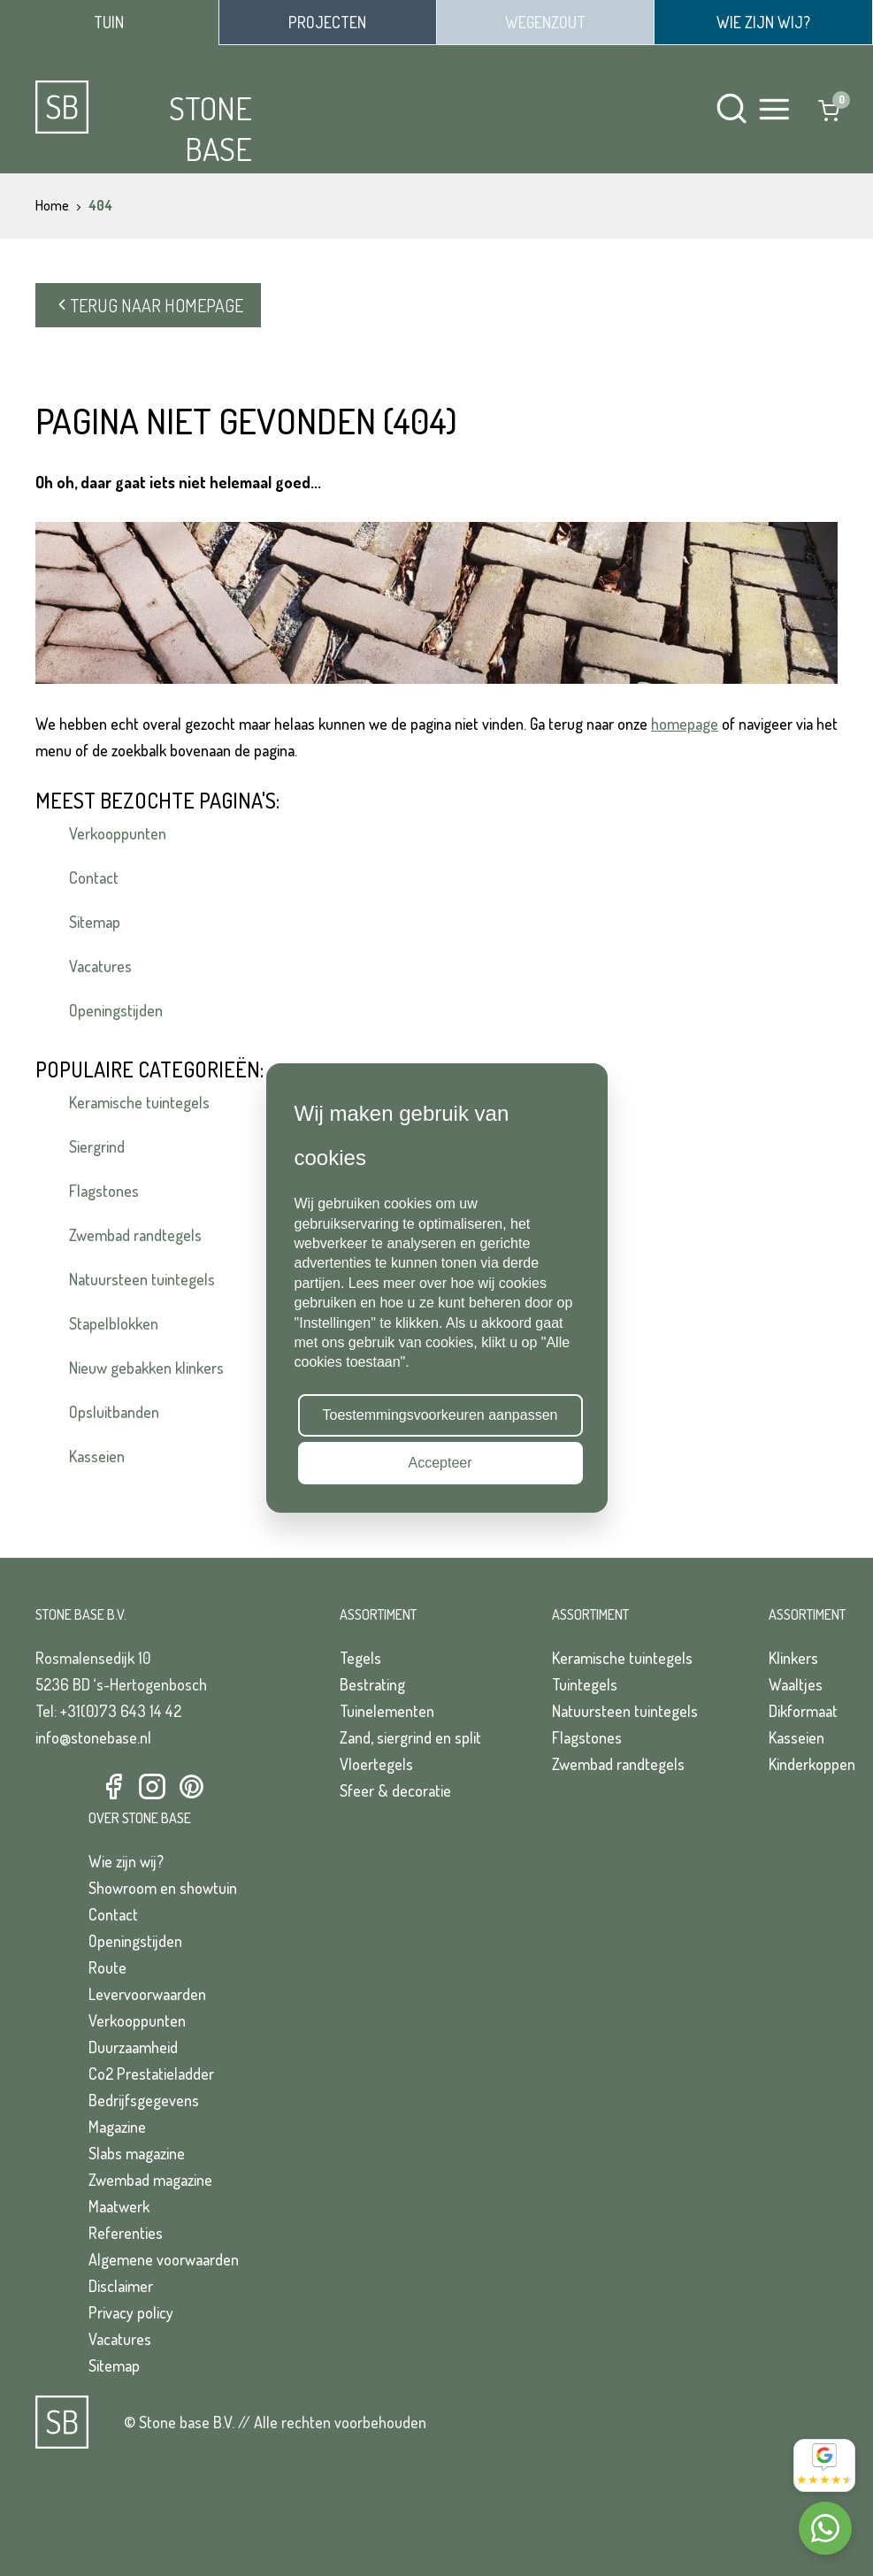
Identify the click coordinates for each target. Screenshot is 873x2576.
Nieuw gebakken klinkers (146, 1367)
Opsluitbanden (114, 1412)
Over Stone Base (139, 1818)
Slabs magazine (136, 2153)
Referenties (125, 2232)
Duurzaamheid (133, 2047)
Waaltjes (796, 1684)
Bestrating (372, 1684)
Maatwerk (118, 2206)
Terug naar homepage (148, 305)
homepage (684, 723)
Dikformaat (803, 1711)
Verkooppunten (117, 833)
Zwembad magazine (150, 2179)
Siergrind (97, 1146)
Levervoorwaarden (147, 1994)
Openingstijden (116, 1010)
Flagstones (104, 1190)
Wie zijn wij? (126, 1861)
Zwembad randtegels (135, 1235)
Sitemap (94, 922)
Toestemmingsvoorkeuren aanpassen (440, 1414)
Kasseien (97, 1456)
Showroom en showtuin (162, 1888)
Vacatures (100, 966)
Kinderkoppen (812, 1764)
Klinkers (793, 1658)
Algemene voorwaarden (163, 2259)
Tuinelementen (387, 1711)
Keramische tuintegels (139, 1102)
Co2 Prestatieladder (151, 2073)
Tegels (360, 1658)
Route (107, 1967)
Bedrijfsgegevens (143, 2100)
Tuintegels (584, 1684)
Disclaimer (120, 2286)
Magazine (117, 2126)
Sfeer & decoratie (395, 1790)
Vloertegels (376, 1764)
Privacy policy (130, 2312)
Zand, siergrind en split (410, 1737)
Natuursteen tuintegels (142, 1279)
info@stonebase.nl (93, 1737)
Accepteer (439, 1462)
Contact (94, 877)
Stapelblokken (113, 1323)
